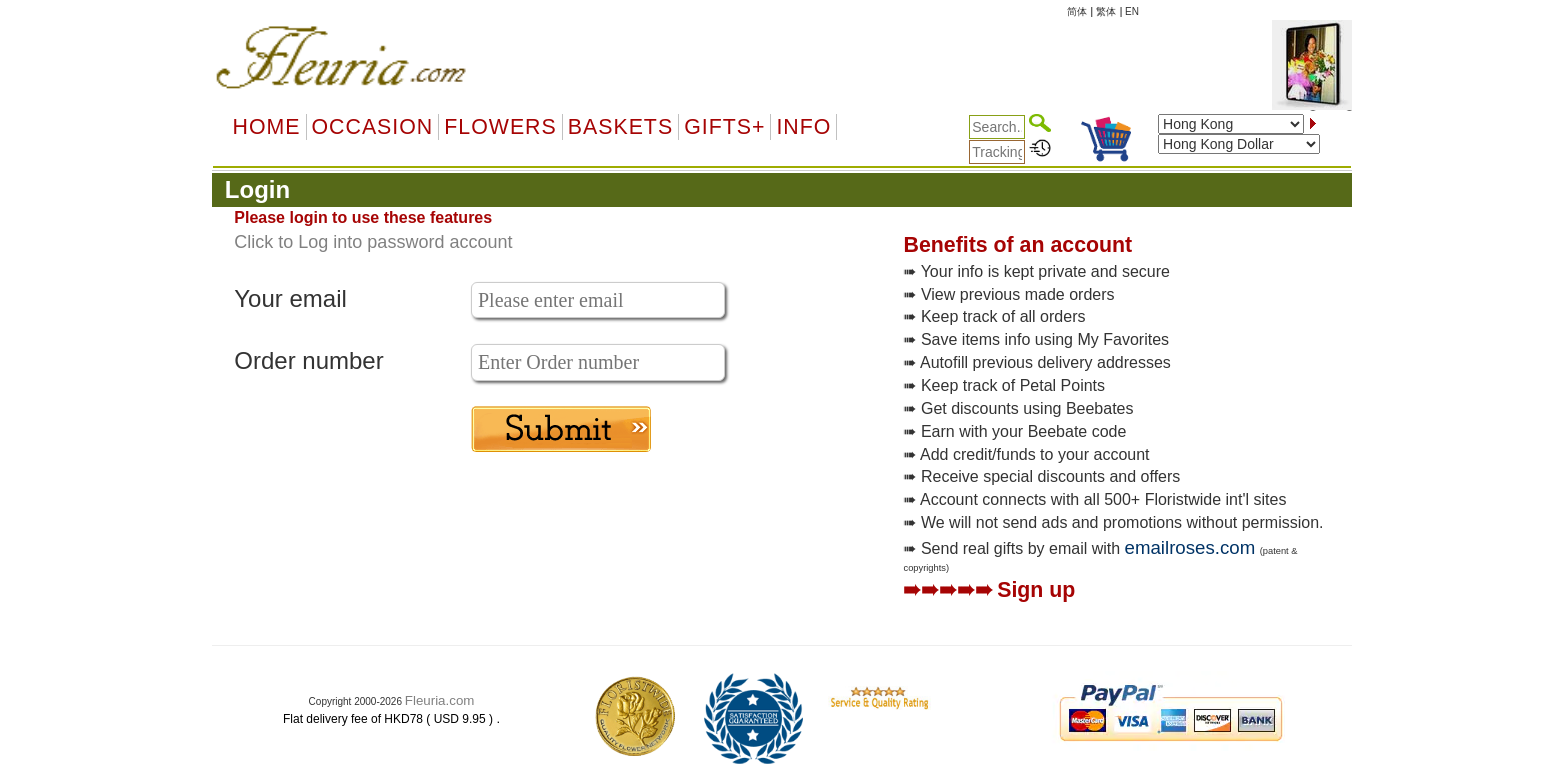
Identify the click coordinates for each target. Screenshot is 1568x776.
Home (267, 127)
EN (1132, 11)
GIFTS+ (724, 127)
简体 (1077, 11)
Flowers (500, 127)
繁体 (1106, 11)
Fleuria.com (440, 700)
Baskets (620, 127)
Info (803, 127)
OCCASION (373, 127)
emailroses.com (1190, 547)
